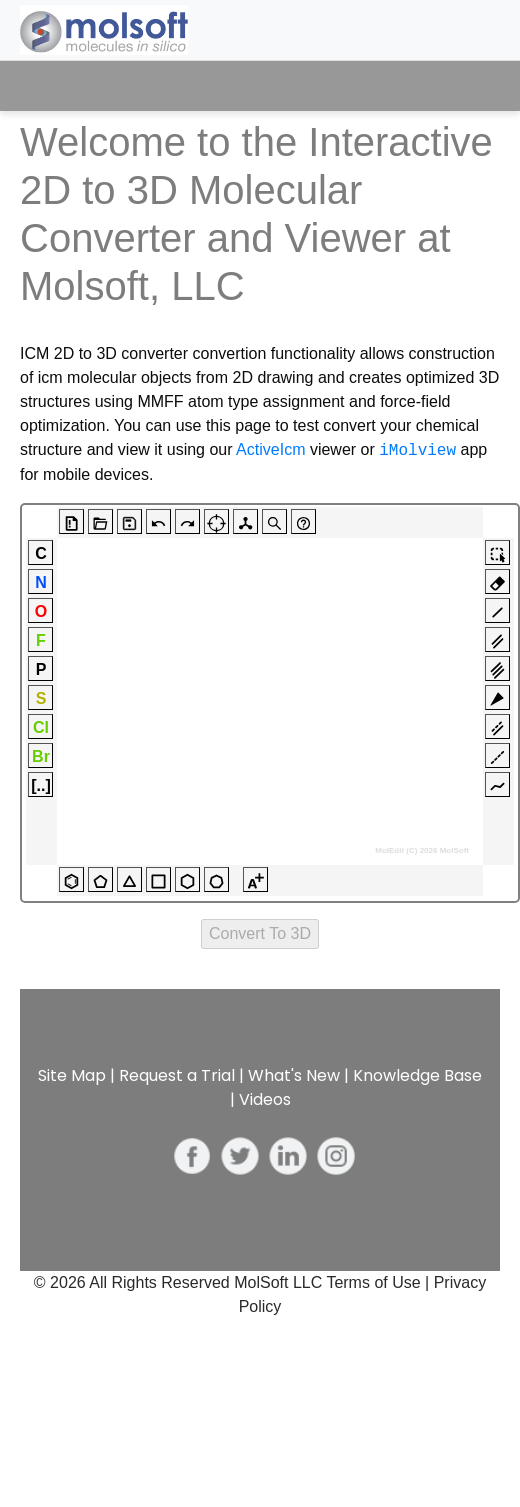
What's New (294, 1075)
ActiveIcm (270, 450)
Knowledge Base (417, 1075)
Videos (265, 1099)
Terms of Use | (379, 1282)
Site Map (72, 1075)
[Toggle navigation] (467, 86)
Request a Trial (177, 1075)
